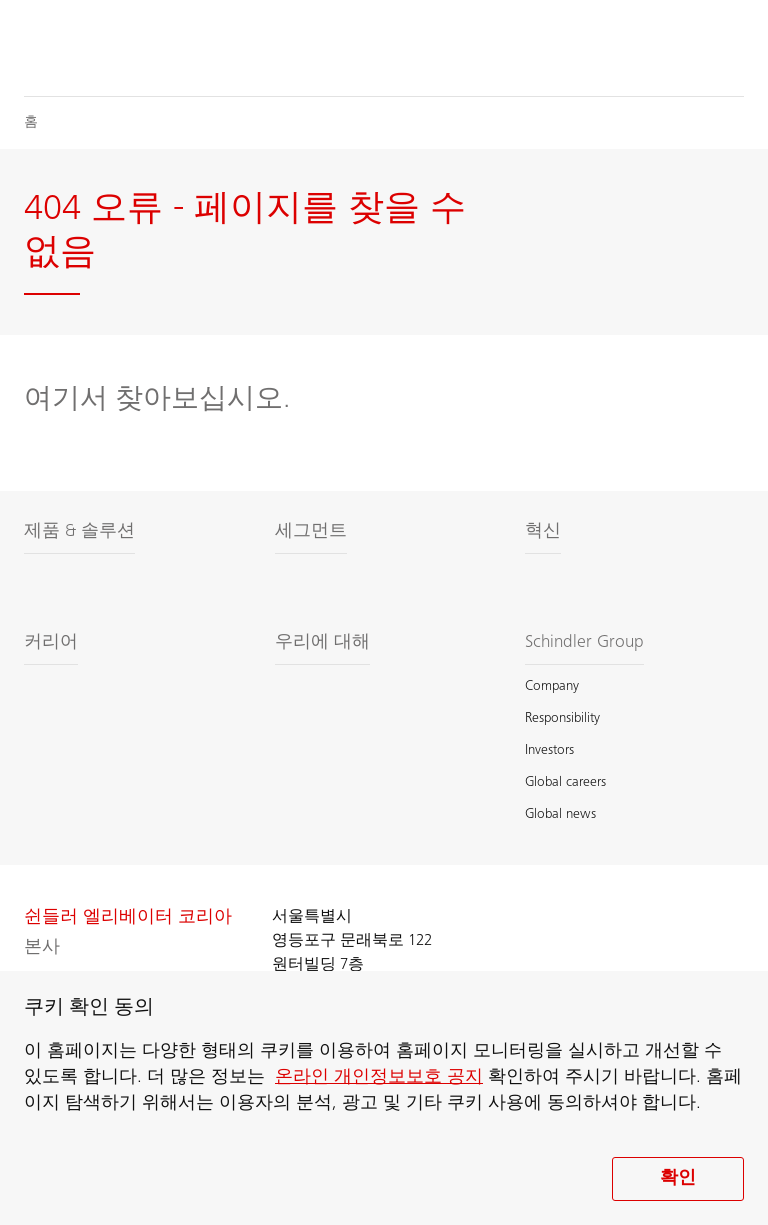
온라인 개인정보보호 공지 (379, 1078)
